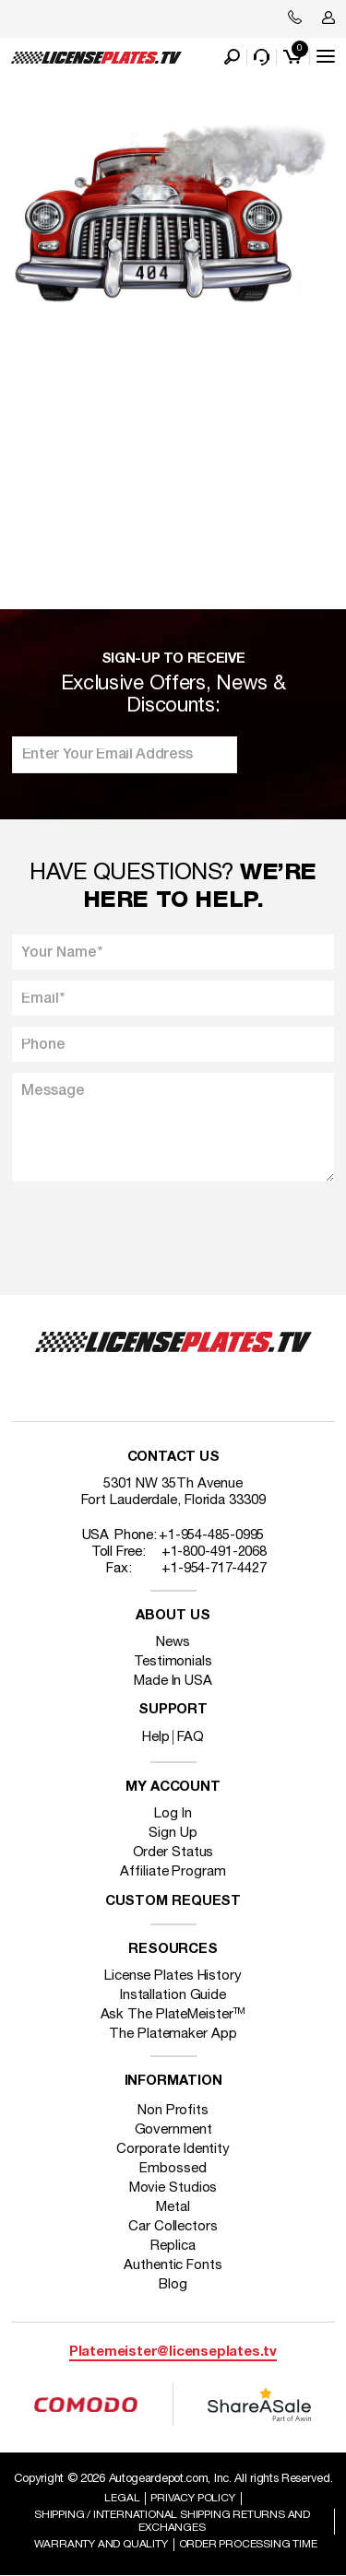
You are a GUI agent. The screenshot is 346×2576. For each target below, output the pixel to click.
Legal (121, 2498)
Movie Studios (173, 2188)
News (173, 1642)
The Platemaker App (172, 2034)
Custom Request (173, 1902)
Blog (173, 2284)
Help (156, 1737)
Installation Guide (173, 1995)
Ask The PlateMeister (173, 2014)
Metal (173, 2207)
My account (173, 1787)
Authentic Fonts (173, 2265)
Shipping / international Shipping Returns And (172, 2521)
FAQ (190, 1737)
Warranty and (101, 2544)
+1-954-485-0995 (212, 1535)
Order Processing (248, 2544)
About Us (172, 1616)
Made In (173, 1681)
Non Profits (173, 2110)
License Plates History (173, 1976)
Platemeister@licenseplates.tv (173, 2352)
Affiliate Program (172, 1871)
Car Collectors (173, 2226)
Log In (172, 1813)
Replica (172, 2246)
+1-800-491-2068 (214, 1552)
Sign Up (173, 1833)
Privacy (192, 2498)
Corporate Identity (173, 2149)
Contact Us (173, 1457)
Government (173, 2129)
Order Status (173, 1852)
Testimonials (173, 1661)
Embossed (172, 2168)
